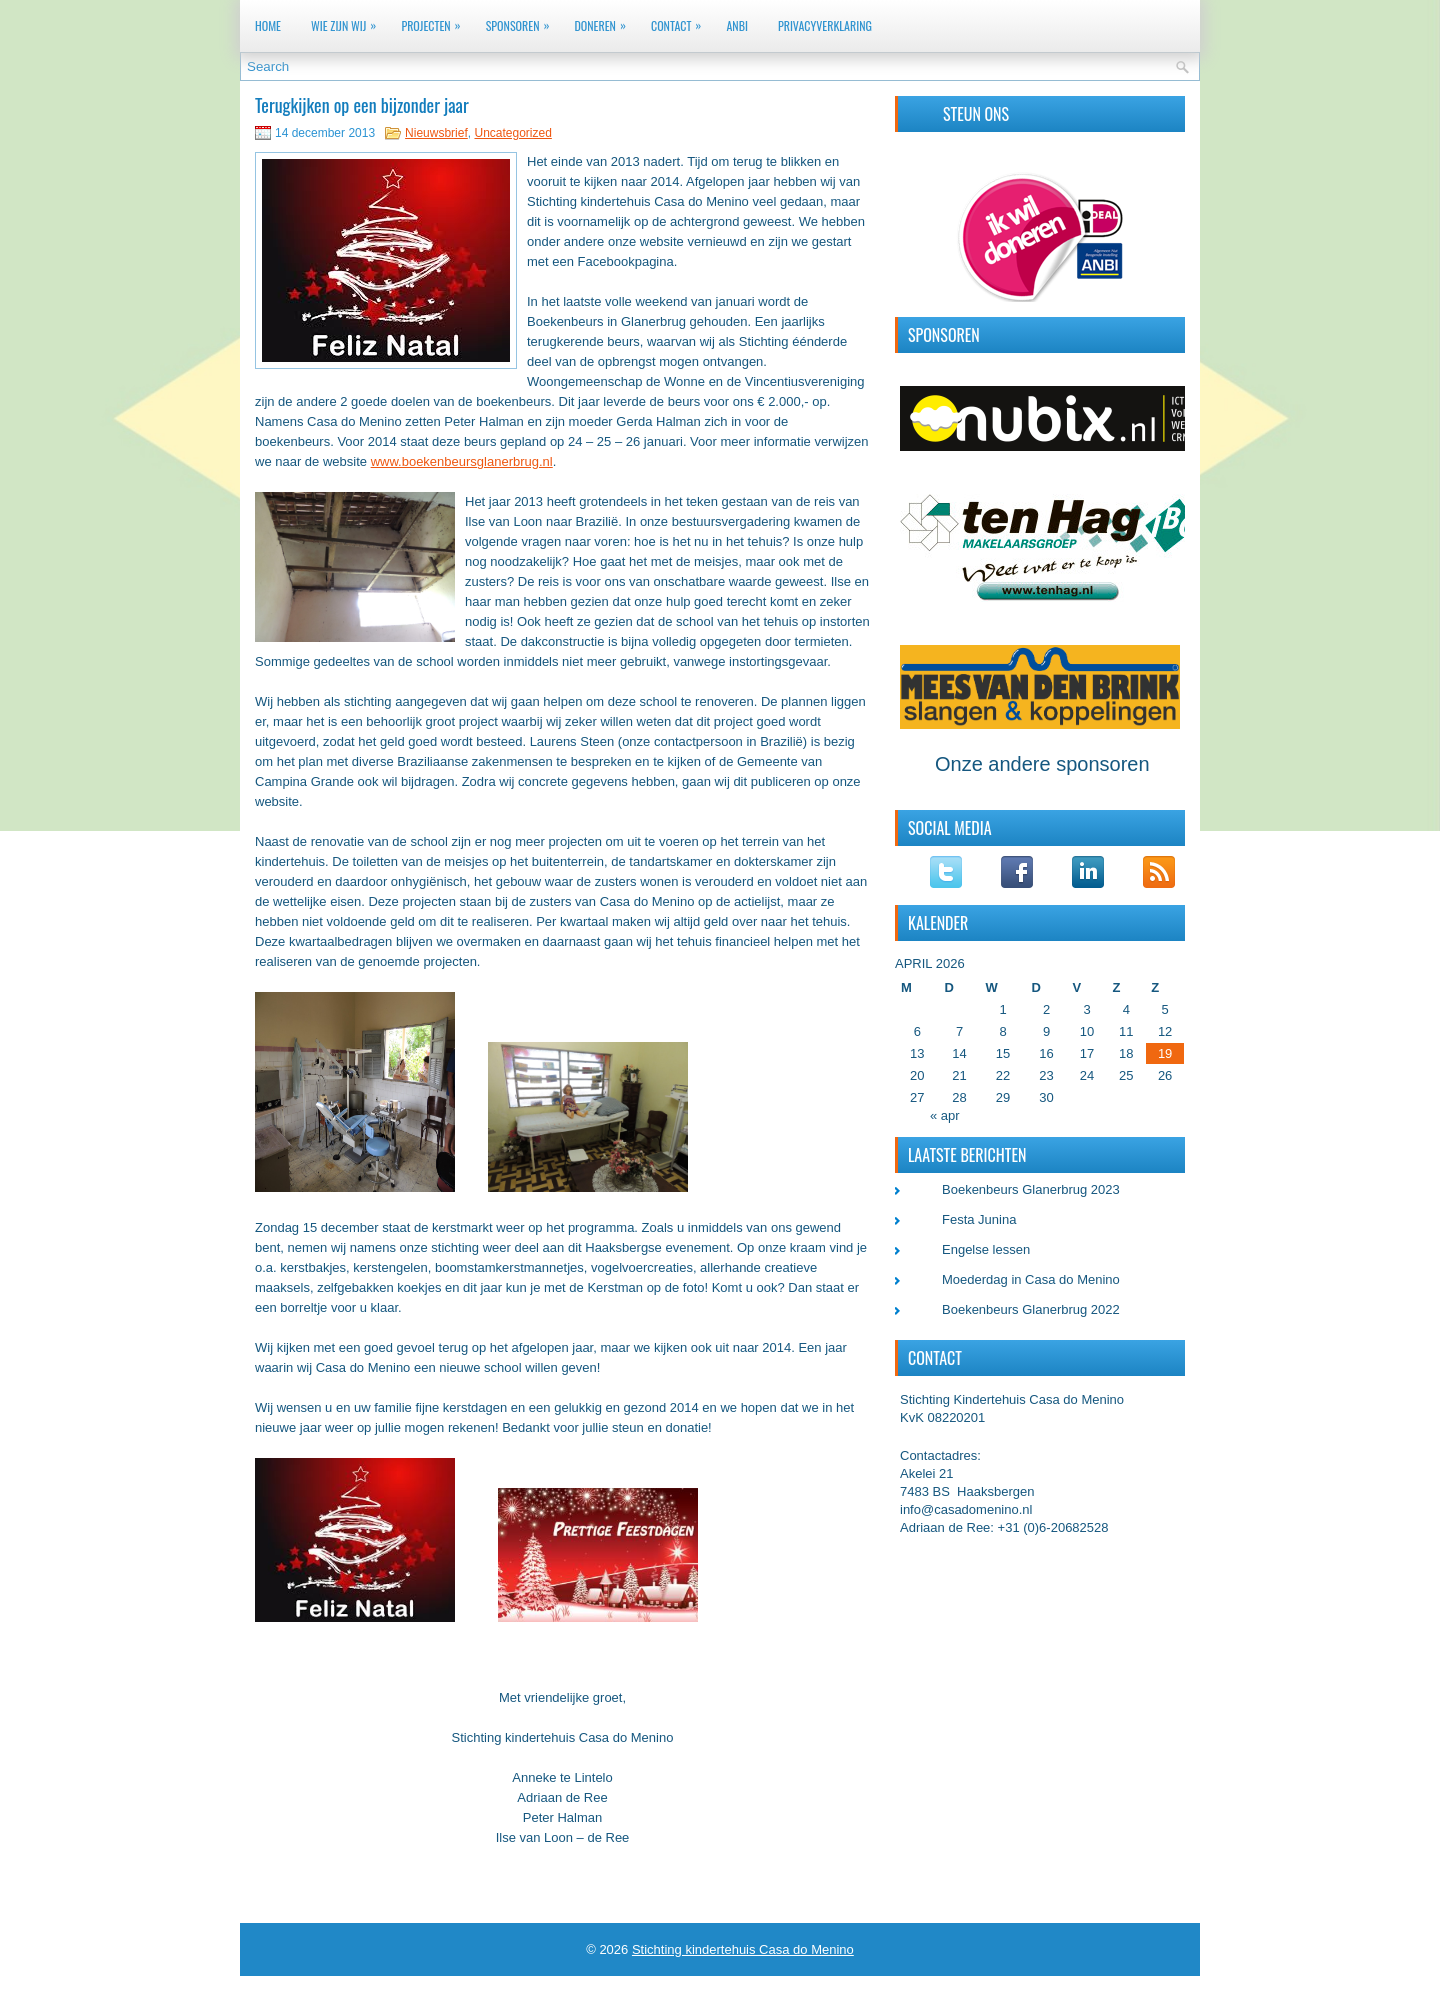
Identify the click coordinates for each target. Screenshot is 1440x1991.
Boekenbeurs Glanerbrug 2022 (1031, 1309)
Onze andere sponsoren (1042, 764)
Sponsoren (523, 21)
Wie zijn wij (348, 21)
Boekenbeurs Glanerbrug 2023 (1031, 1189)
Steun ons (976, 114)
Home (268, 25)
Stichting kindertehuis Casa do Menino (743, 1949)
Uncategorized (512, 133)
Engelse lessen (986, 1249)
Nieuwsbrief (436, 133)
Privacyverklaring (825, 25)
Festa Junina (979, 1219)
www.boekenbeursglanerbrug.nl (462, 461)
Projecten (435, 21)
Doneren (604, 21)
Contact (681, 21)
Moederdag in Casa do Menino (1031, 1279)
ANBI (737, 25)
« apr (945, 1115)
